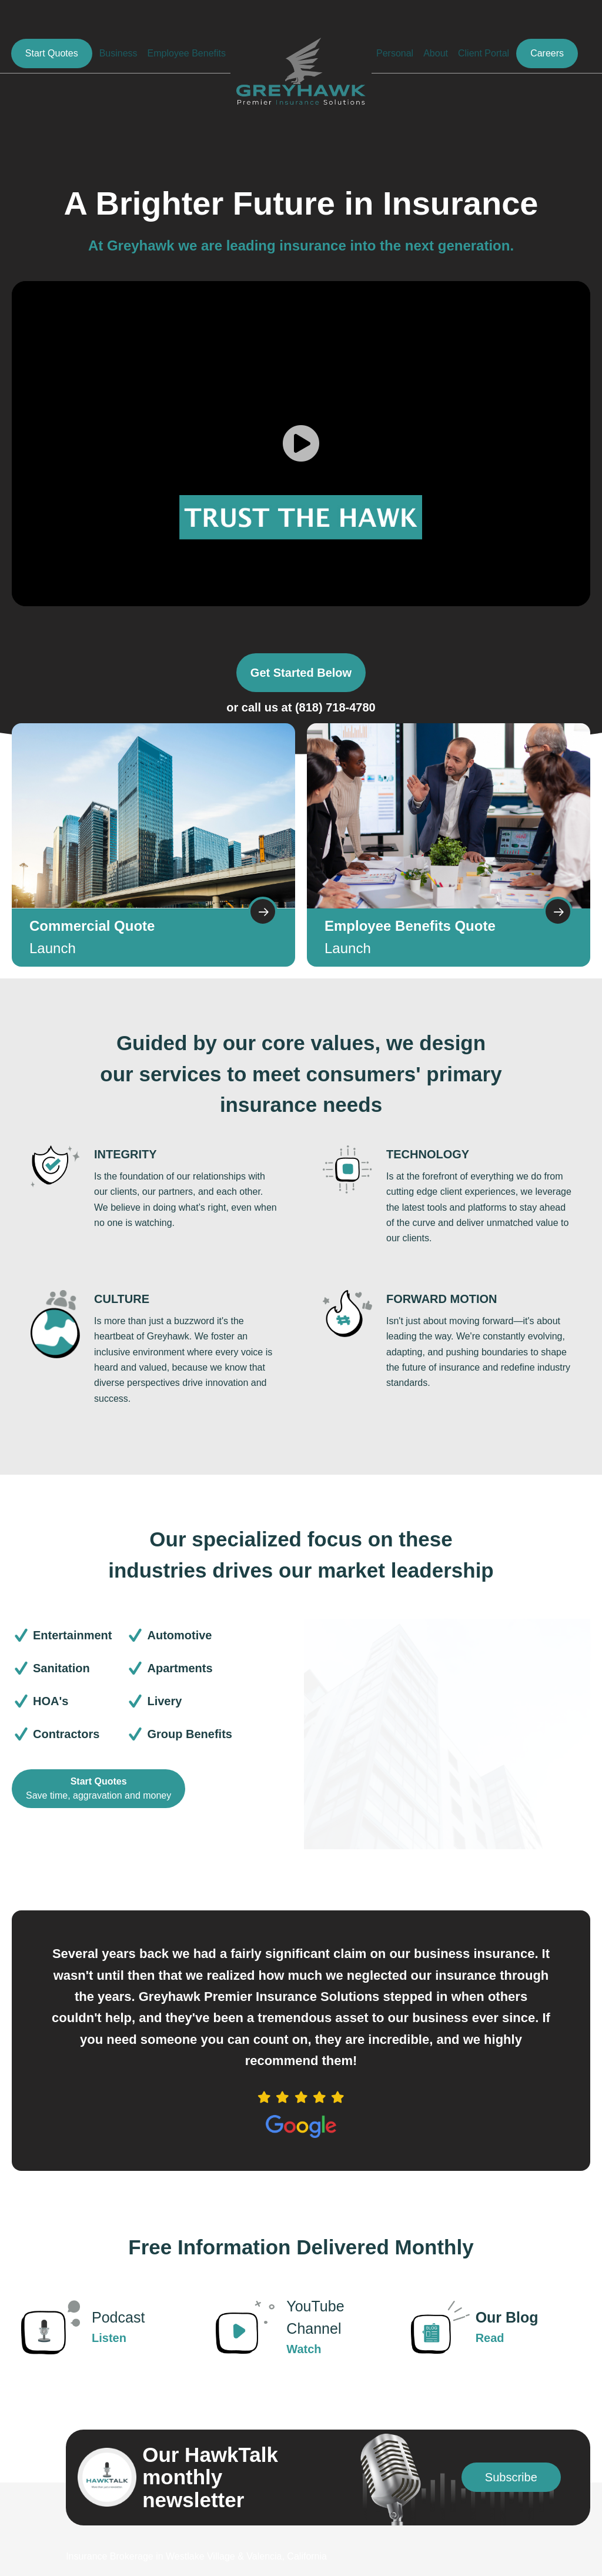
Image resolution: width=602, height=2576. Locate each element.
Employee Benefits (187, 53)
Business (118, 53)
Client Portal (483, 53)
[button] (511, 2477)
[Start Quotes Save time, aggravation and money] (98, 1788)
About (435, 53)
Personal (394, 53)
